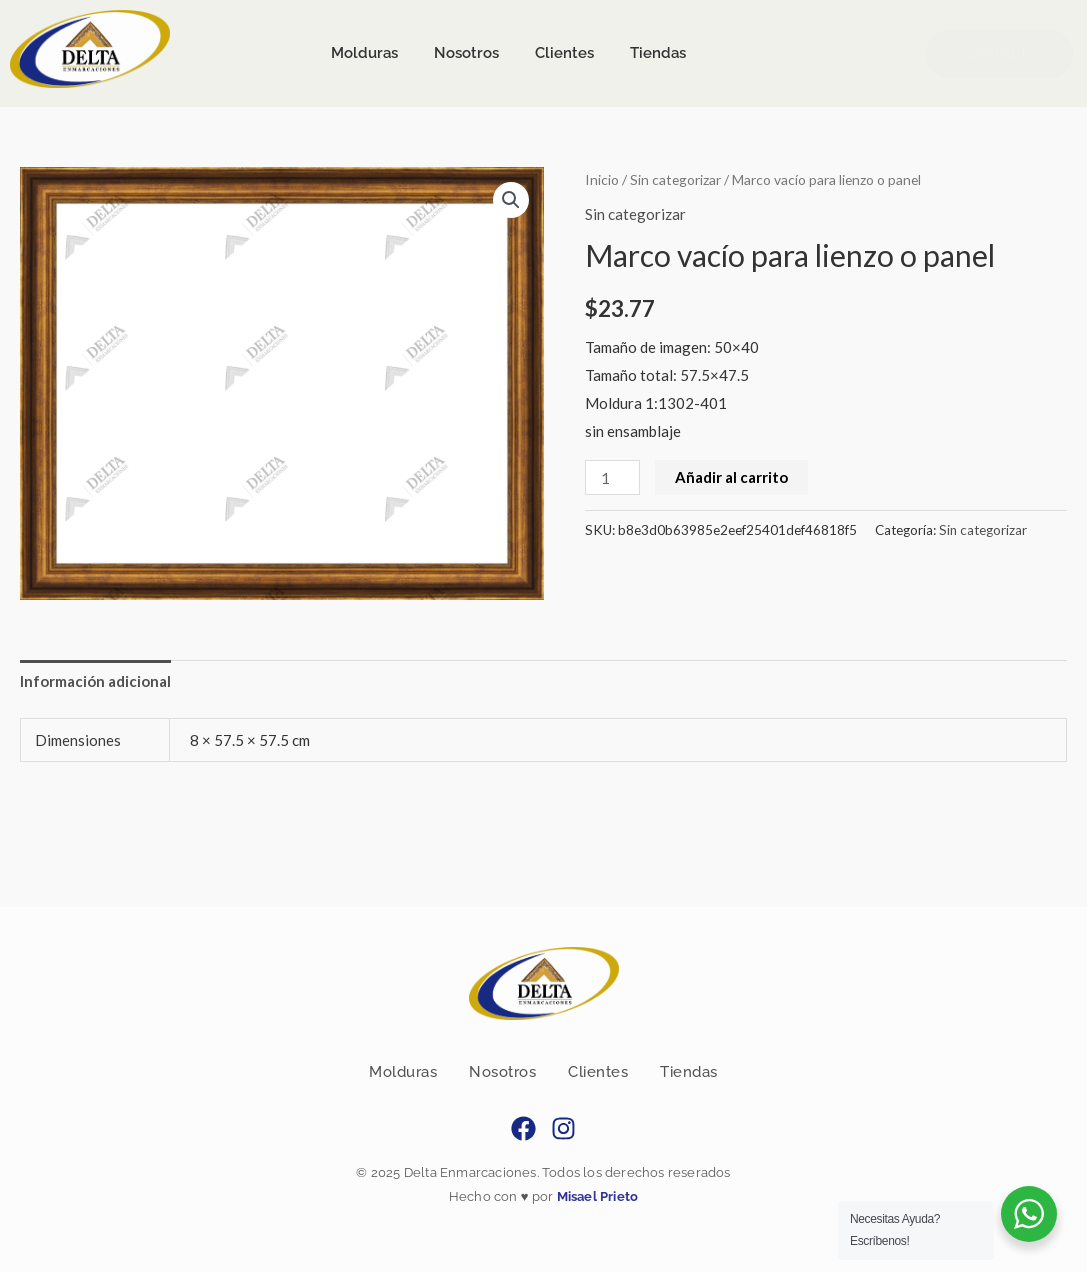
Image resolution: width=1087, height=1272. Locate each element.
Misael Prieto (595, 1196)
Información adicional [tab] (95, 681)
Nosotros (502, 1072)
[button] (511, 200)
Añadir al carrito (731, 477)
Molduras (403, 1072)
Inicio (602, 179)
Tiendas (689, 1072)
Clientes (598, 1072)
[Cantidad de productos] (612, 477)
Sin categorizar (675, 179)
